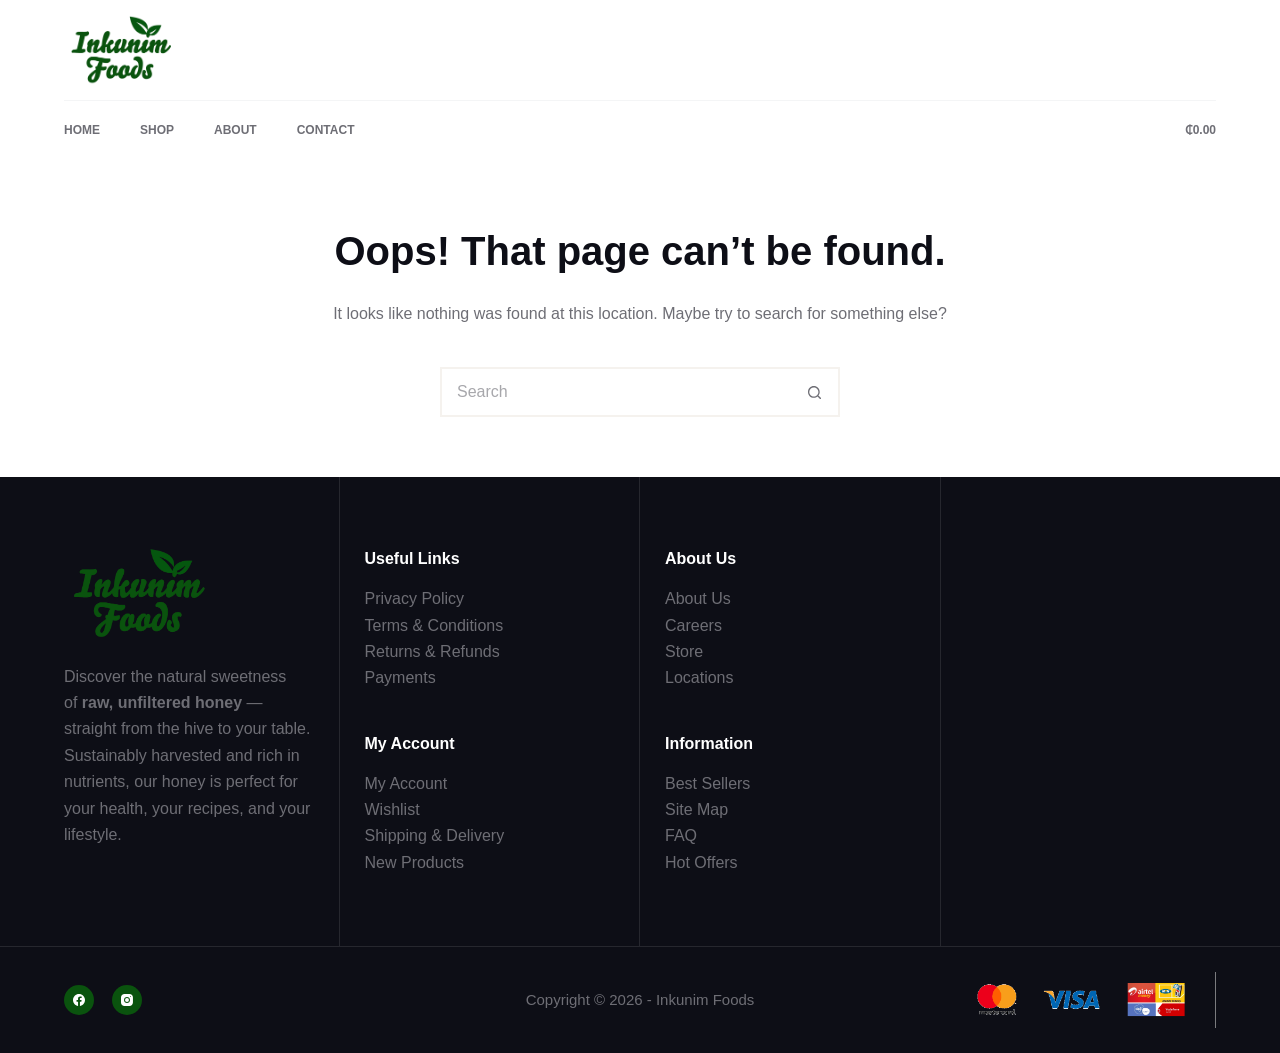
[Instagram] (127, 1000)
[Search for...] (615, 392)
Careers (693, 625)
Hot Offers (701, 862)
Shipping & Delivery (435, 835)
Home (82, 130)
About (235, 130)
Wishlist (392, 809)
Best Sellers (707, 783)
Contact (326, 130)
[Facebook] (79, 1000)
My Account (406, 783)
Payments (400, 677)
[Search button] (815, 392)
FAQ (681, 835)
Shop (157, 130)
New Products (415, 862)
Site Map (696, 809)
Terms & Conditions (434, 625)
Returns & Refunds (432, 651)
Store (684, 651)
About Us (698, 598)
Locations (699, 677)
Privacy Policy (415, 598)
